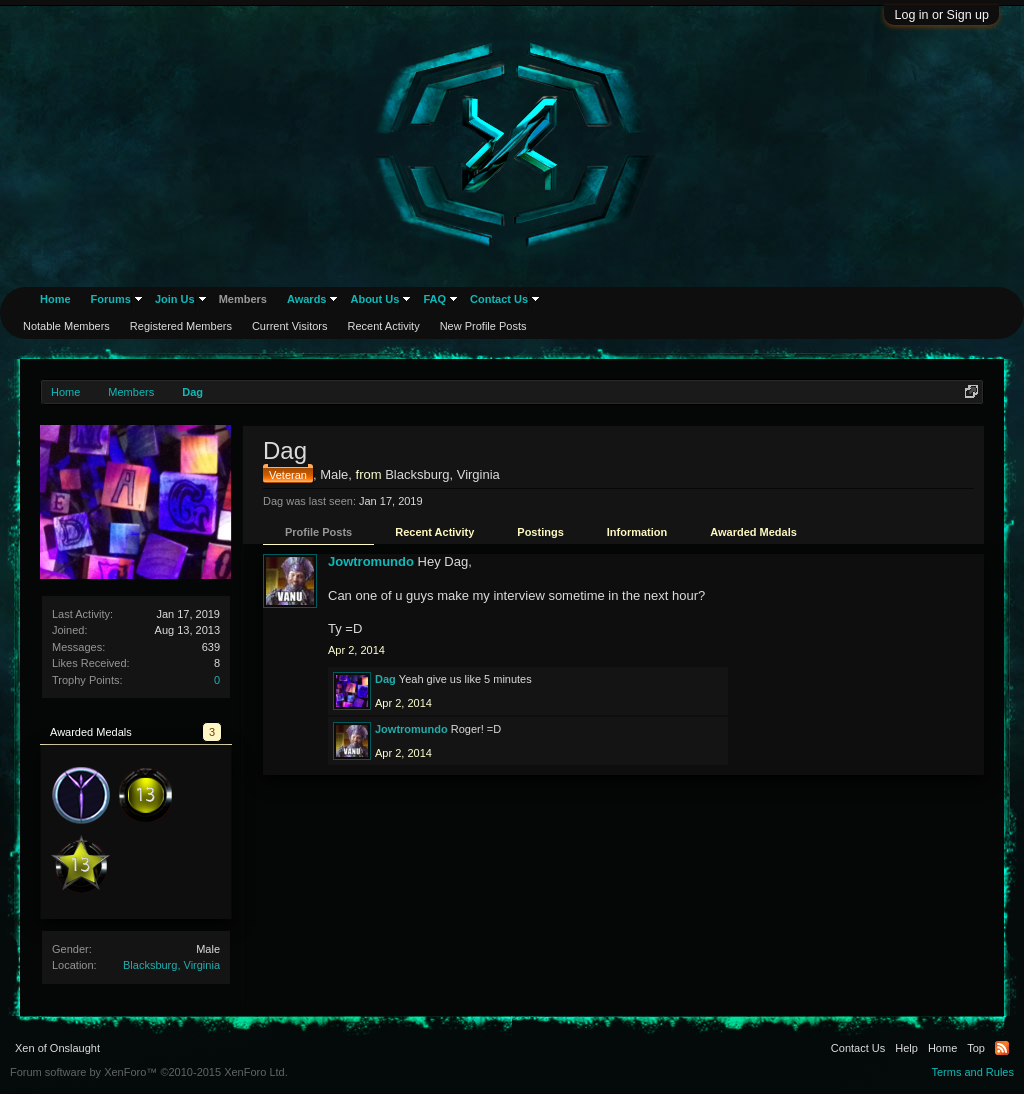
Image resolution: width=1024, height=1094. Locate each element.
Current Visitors (290, 326)
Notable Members (66, 326)
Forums (111, 299)
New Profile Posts (483, 326)
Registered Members (181, 326)
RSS (1002, 1048)
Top (976, 1048)
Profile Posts (318, 532)
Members (243, 299)
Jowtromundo (371, 561)
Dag (385, 679)
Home (55, 299)
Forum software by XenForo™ (149, 1072)
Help (906, 1048)
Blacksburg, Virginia (171, 965)
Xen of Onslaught (57, 1048)
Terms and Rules (972, 1072)
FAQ (434, 299)
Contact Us (499, 299)
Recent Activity (434, 532)
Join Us (175, 299)
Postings (540, 532)
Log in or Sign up (941, 15)
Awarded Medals (753, 532)
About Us (374, 299)
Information (637, 532)
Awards (307, 299)
